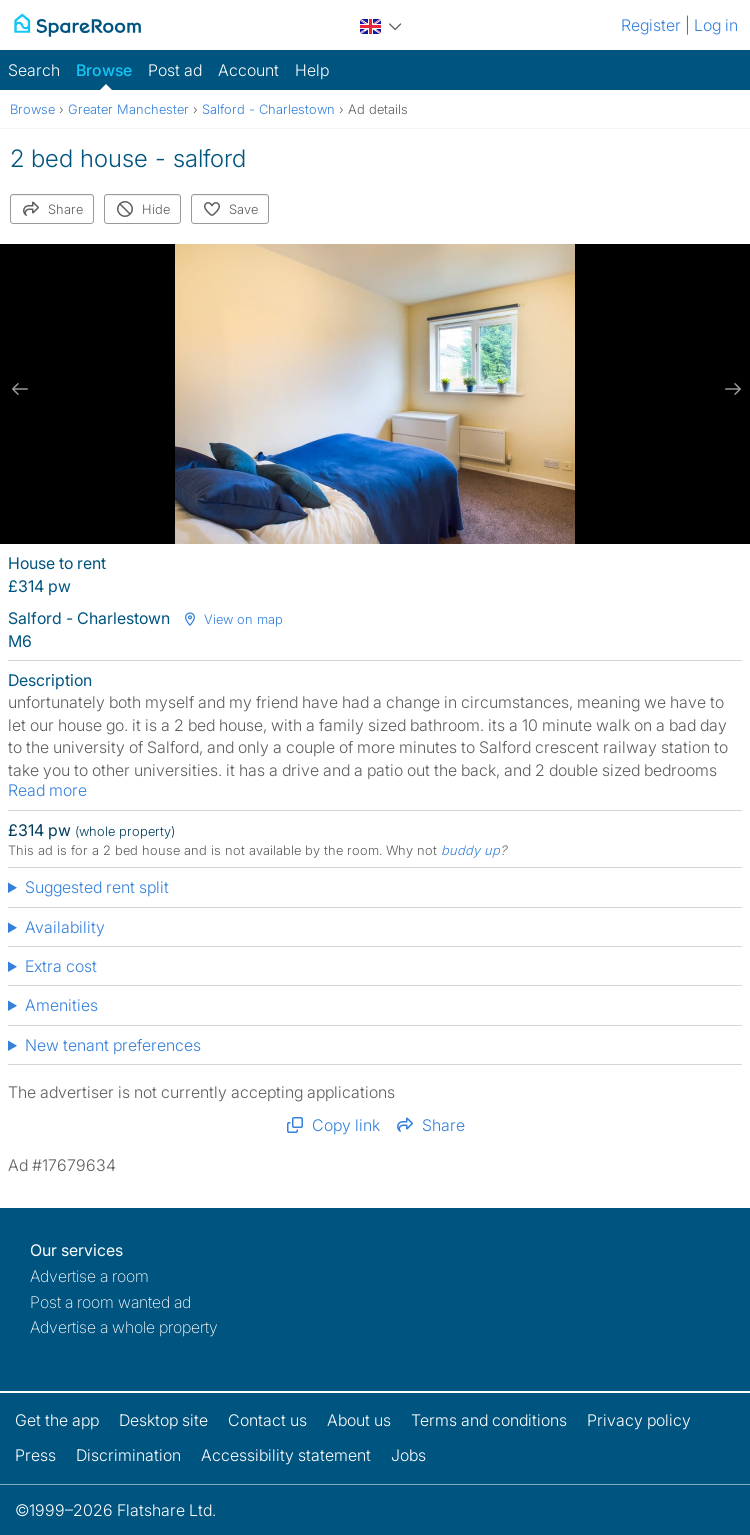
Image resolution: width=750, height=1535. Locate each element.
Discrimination (128, 1455)
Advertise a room (89, 1276)
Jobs (408, 1455)
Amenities (61, 1005)
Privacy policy (639, 1420)
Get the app (57, 1420)
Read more (47, 790)
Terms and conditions (489, 1420)
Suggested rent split (97, 887)
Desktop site (163, 1420)
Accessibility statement (286, 1455)
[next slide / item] (730, 389)
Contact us (267, 1420)
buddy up (470, 850)
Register (651, 25)
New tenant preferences (113, 1045)
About (359, 1420)
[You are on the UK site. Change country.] (381, 23)
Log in (716, 25)
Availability (65, 927)
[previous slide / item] (20, 389)
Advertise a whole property (124, 1327)
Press (35, 1455)
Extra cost (61, 966)
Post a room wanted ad (110, 1302)
